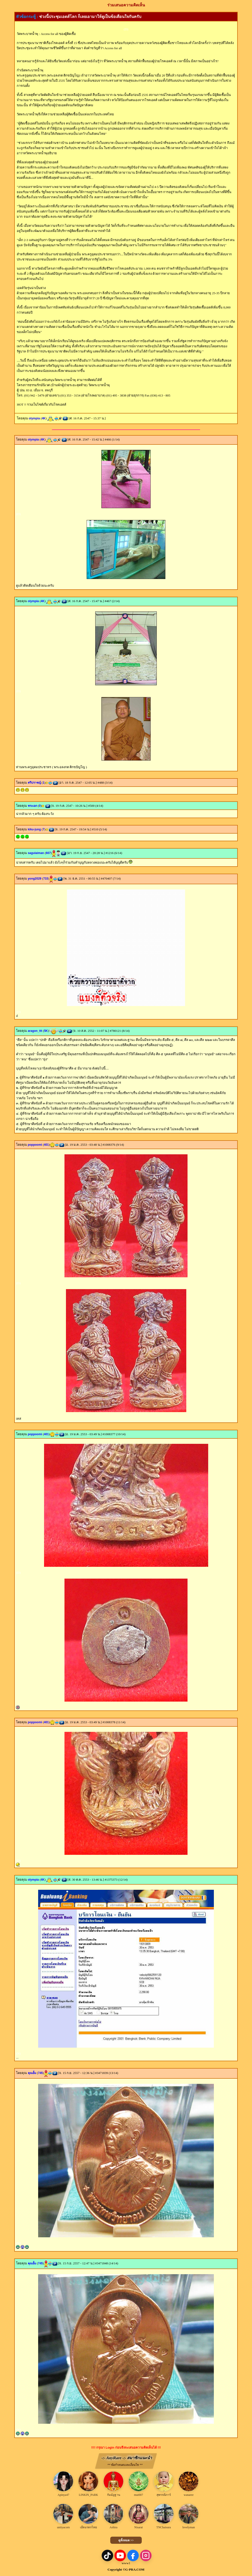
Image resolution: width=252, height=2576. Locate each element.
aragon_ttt (35, 1031)
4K (44, 418)
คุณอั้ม (32, 2073)
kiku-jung (34, 829)
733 (45, 878)
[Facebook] (133, 2555)
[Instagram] (146, 2555)
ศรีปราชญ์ (34, 782)
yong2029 (34, 878)
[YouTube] (120, 2555)
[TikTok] (107, 2555)
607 (48, 853)
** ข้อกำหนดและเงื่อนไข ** (125, 2465)
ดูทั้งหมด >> (126, 2540)
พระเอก (32, 806)
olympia (34, 418)
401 (46, 1144)
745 (40, 2073)
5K (46, 1031)
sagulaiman (36, 853)
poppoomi (35, 1144)
